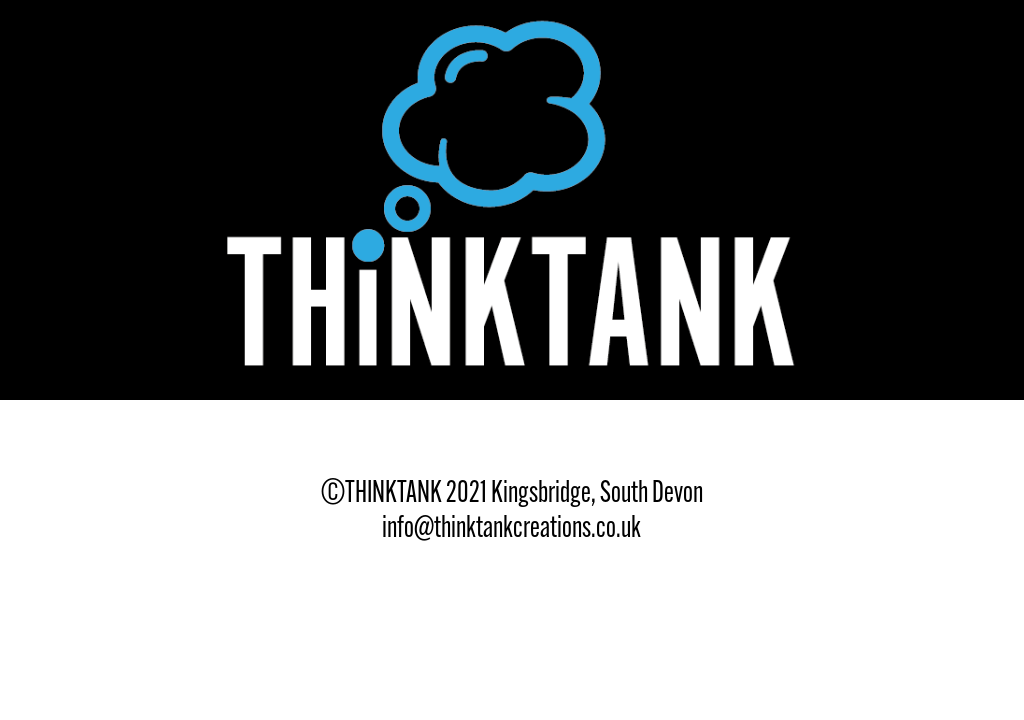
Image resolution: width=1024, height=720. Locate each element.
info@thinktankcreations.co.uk (511, 526)
